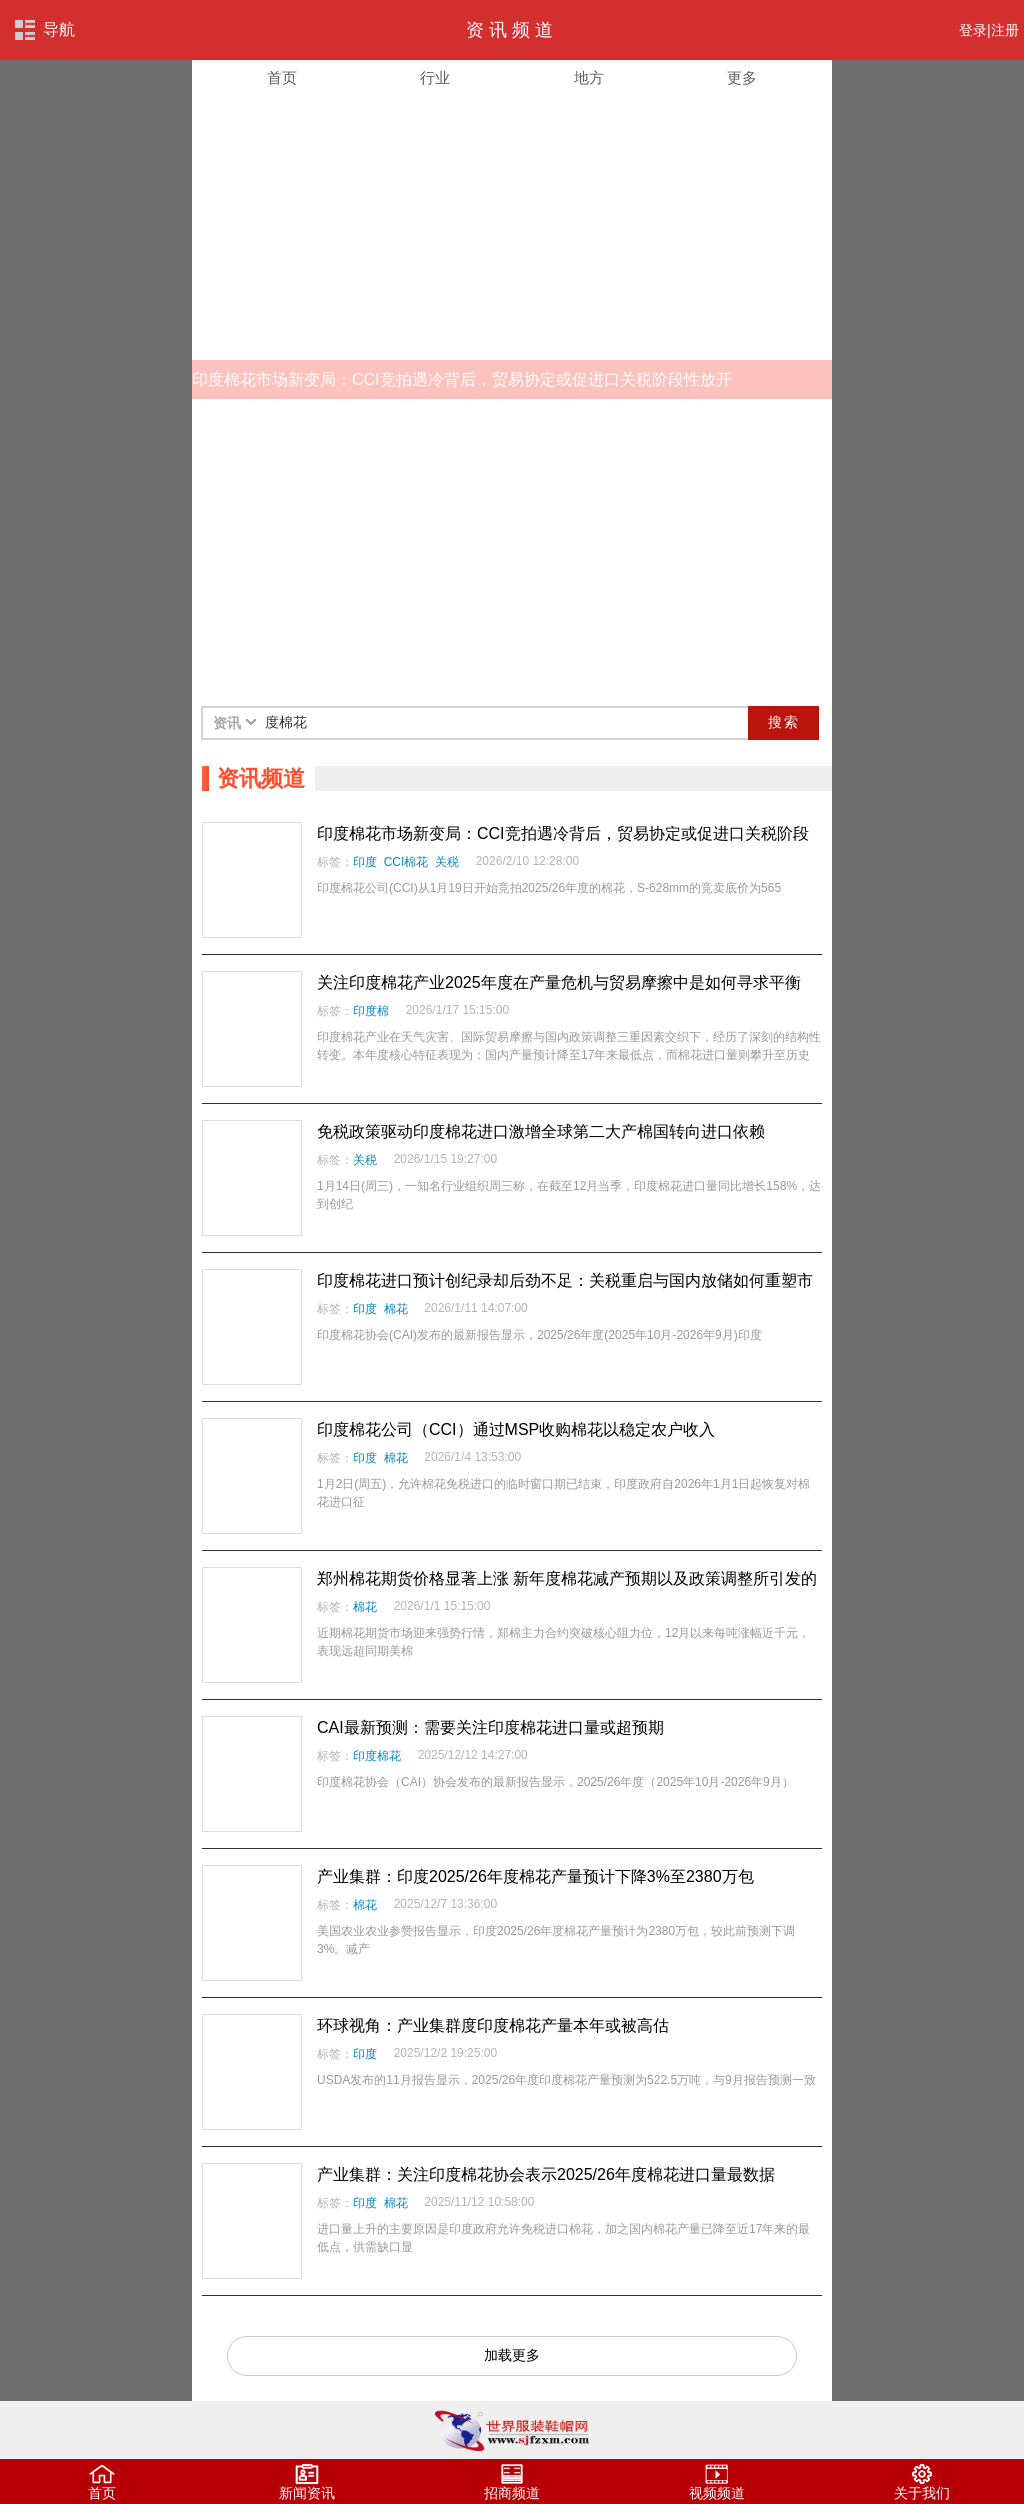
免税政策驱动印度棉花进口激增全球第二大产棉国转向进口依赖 (541, 1131)
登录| (975, 30)
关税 (447, 862)
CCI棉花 (406, 862)
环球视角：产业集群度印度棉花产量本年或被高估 (493, 2025)
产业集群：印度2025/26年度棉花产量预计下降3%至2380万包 (535, 1876)
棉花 (396, 1309)
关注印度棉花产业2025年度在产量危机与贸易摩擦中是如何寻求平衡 (559, 982)
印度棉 (371, 1011)
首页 (282, 78)
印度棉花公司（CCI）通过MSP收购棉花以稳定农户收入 (516, 1429)
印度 (365, 862)
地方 (589, 78)
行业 (435, 78)
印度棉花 (377, 1756)
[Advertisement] (512, 550)
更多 (742, 78)
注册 (1005, 30)
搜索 (784, 722)
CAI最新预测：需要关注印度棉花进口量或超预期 (490, 1727)
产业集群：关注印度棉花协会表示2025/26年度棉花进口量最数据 (546, 2174)
